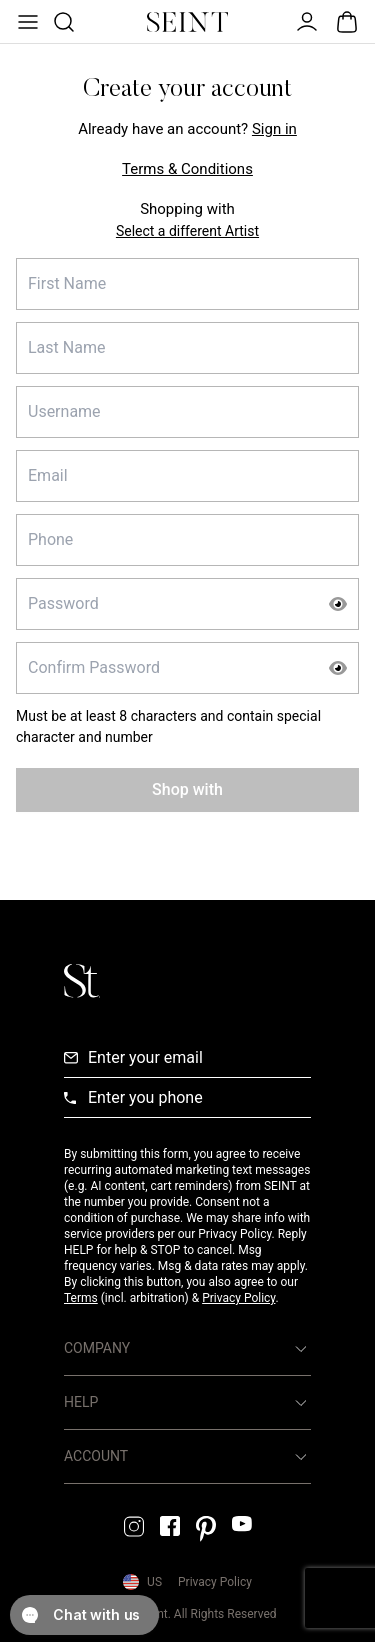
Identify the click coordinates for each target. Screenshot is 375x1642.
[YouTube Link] (242, 1523)
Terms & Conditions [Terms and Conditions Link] (187, 169)
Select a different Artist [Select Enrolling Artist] (187, 231)
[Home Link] (188, 22)
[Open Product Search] (62, 22)
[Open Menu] (26, 22)
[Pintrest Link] (206, 1529)
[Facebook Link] (170, 1526)
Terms (81, 1298)
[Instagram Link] (134, 1526)
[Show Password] (338, 604)
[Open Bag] (347, 22)
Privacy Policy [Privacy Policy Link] (215, 1582)
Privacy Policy (238, 1298)
